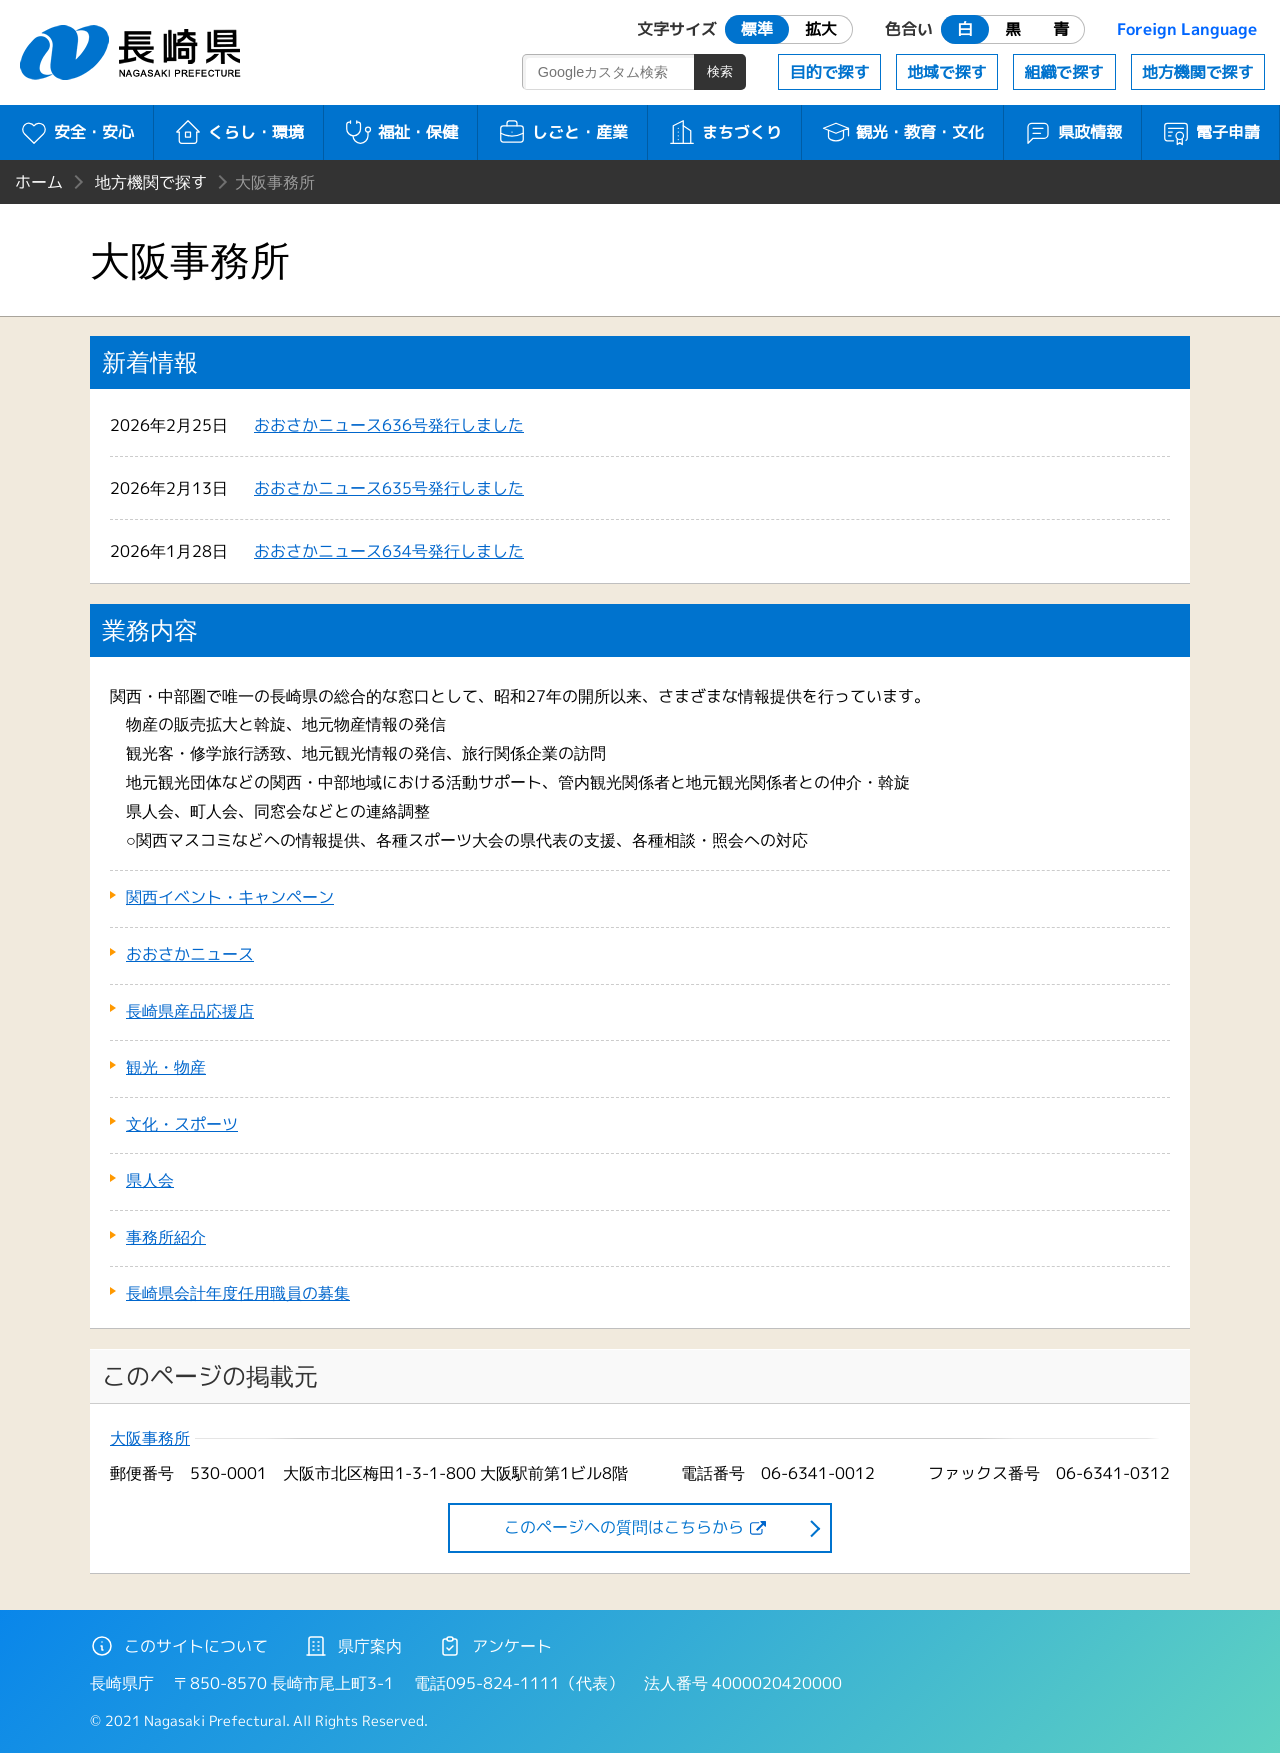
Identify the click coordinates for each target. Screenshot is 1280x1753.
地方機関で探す (1198, 72)
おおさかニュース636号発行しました (389, 425)
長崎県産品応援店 (190, 1011)
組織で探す (1064, 72)
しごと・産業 (562, 132)
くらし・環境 (238, 132)
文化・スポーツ (182, 1124)
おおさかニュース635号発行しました (389, 488)
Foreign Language (1187, 29)
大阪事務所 (150, 1438)
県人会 (150, 1180)
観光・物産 (166, 1067)
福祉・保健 (400, 132)
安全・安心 (76, 132)
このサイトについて (179, 1646)
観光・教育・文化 (902, 132)
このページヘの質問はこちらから (624, 1527)
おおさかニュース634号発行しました (389, 551)
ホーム (39, 182)
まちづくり (724, 132)
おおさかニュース (190, 954)
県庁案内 (353, 1646)
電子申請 (1210, 132)
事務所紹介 (166, 1237)
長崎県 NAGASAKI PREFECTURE (133, 52)
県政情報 (1072, 132)
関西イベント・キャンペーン (230, 897)
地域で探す (947, 72)
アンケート (495, 1646)
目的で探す (830, 72)
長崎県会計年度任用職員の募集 (238, 1293)
